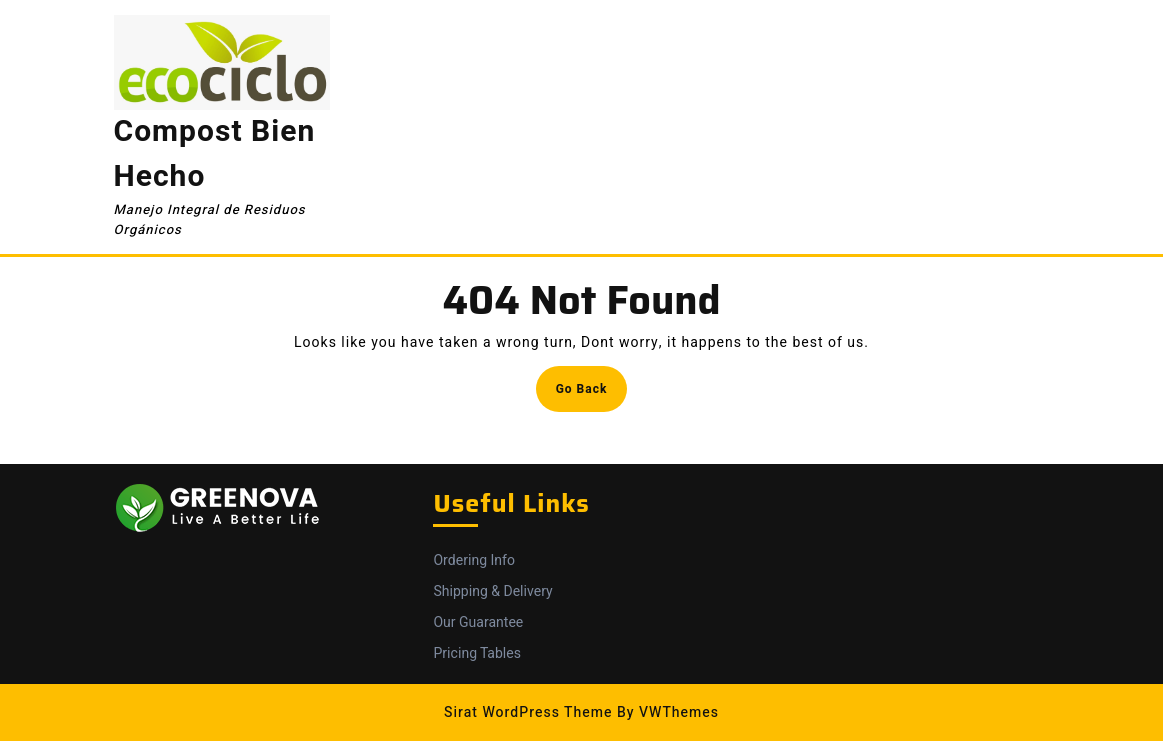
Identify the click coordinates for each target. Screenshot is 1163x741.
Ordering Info (473, 560)
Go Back (592, 394)
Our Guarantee (478, 622)
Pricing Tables (476, 653)
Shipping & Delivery (492, 591)
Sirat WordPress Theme (528, 712)
